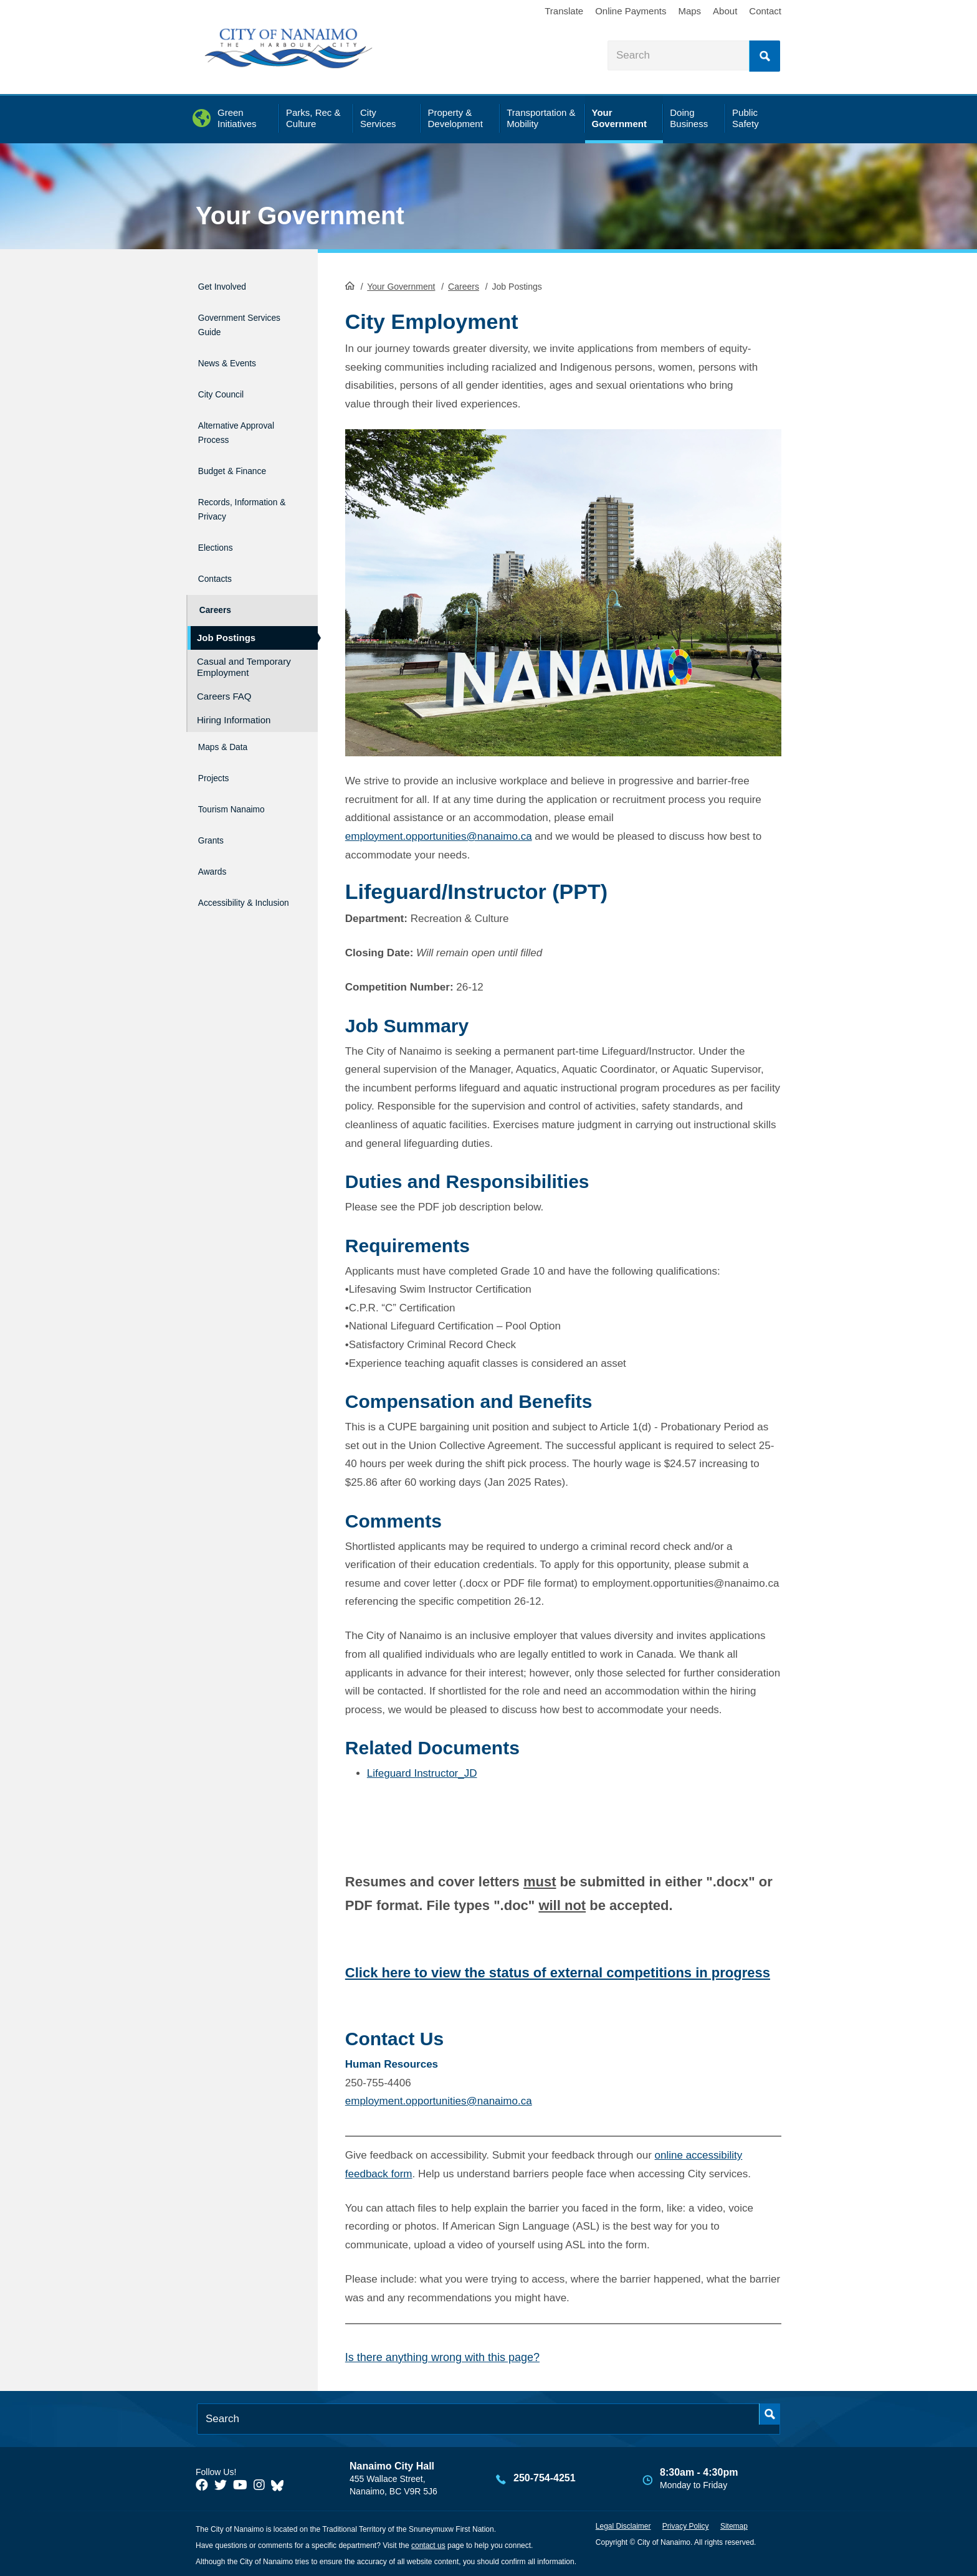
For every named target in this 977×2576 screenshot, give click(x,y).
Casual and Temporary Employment (244, 636)
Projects (217, 740)
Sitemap (734, 2525)
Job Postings (226, 606)
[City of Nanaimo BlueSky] (280, 2483)
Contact (765, 11)
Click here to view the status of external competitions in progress (557, 1971)
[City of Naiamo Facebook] (202, 2483)
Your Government (300, 215)
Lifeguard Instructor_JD (422, 1772)
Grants (213, 794)
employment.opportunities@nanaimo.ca (438, 834)
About (725, 11)
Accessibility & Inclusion (233, 854)
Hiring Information (233, 688)
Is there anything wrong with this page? (442, 2355)
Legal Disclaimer (623, 2525)
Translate (564, 11)
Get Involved (229, 284)
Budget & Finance (243, 446)
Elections (220, 528)
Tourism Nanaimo (242, 767)
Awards (215, 820)
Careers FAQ (224, 665)
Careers (463, 285)
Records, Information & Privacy (231, 487)
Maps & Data (230, 713)
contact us (428, 2544)
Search (764, 56)
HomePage (350, 284)
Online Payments (630, 11)
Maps (689, 11)
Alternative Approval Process (242, 412)
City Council (227, 378)
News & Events (236, 351)
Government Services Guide (236, 318)
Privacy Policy (685, 2525)
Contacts (219, 554)
